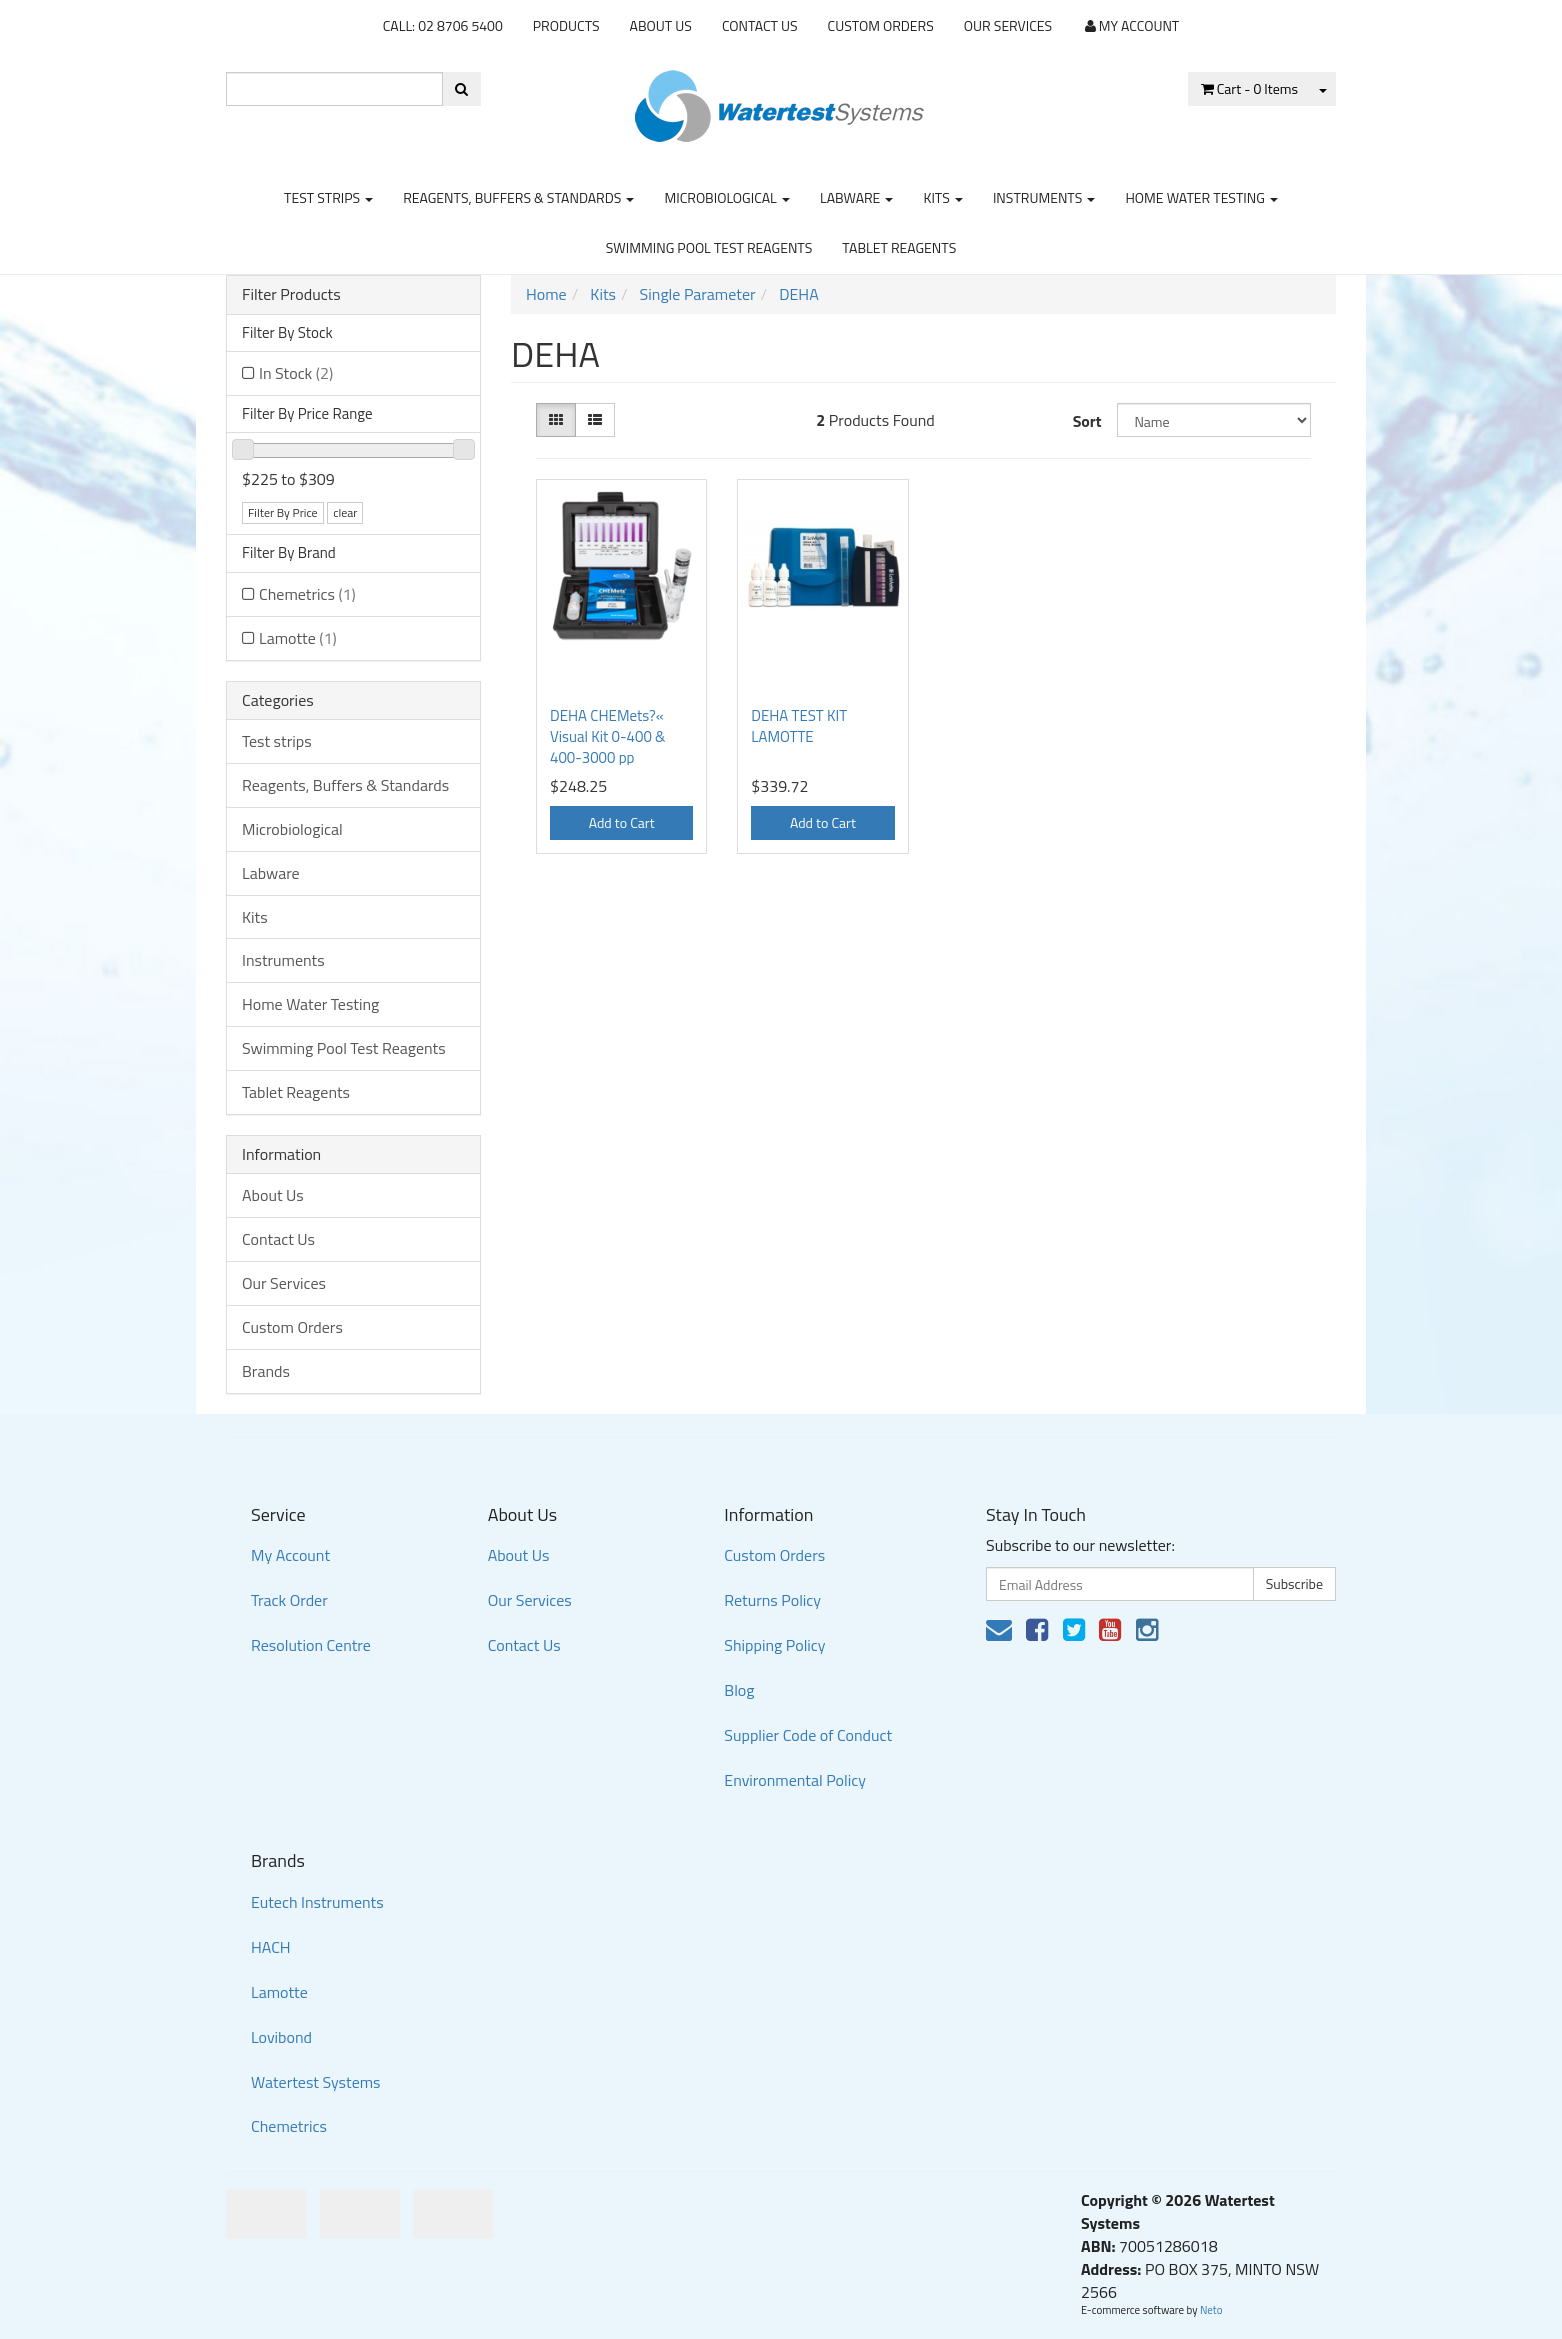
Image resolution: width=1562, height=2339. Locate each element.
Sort (1087, 421)
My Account (290, 1555)
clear (345, 512)
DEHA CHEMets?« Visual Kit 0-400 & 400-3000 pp (607, 736)
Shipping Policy (774, 1645)
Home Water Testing (1201, 197)
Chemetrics (307, 594)
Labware (857, 197)
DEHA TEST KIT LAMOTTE (799, 726)
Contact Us (760, 25)
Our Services (1008, 25)
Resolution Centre (311, 1645)
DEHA (799, 294)
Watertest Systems (316, 2082)
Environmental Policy (795, 1780)
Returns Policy (772, 1600)
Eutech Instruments (317, 1902)
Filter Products (291, 295)
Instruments (1044, 197)
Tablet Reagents (899, 247)
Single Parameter (698, 294)
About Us (661, 25)
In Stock (296, 373)
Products (566, 25)
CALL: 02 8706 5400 (443, 25)
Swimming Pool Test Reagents (709, 247)
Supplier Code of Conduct (808, 1735)
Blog (739, 1690)
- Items (1249, 88)
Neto (1211, 2310)
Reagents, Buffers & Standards (518, 197)
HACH (271, 1947)
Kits (942, 197)
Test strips (328, 197)
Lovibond (281, 2037)
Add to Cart (622, 822)
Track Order (289, 1600)
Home (546, 294)
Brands (266, 1371)
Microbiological (726, 197)
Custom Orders (881, 25)
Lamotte (298, 638)
